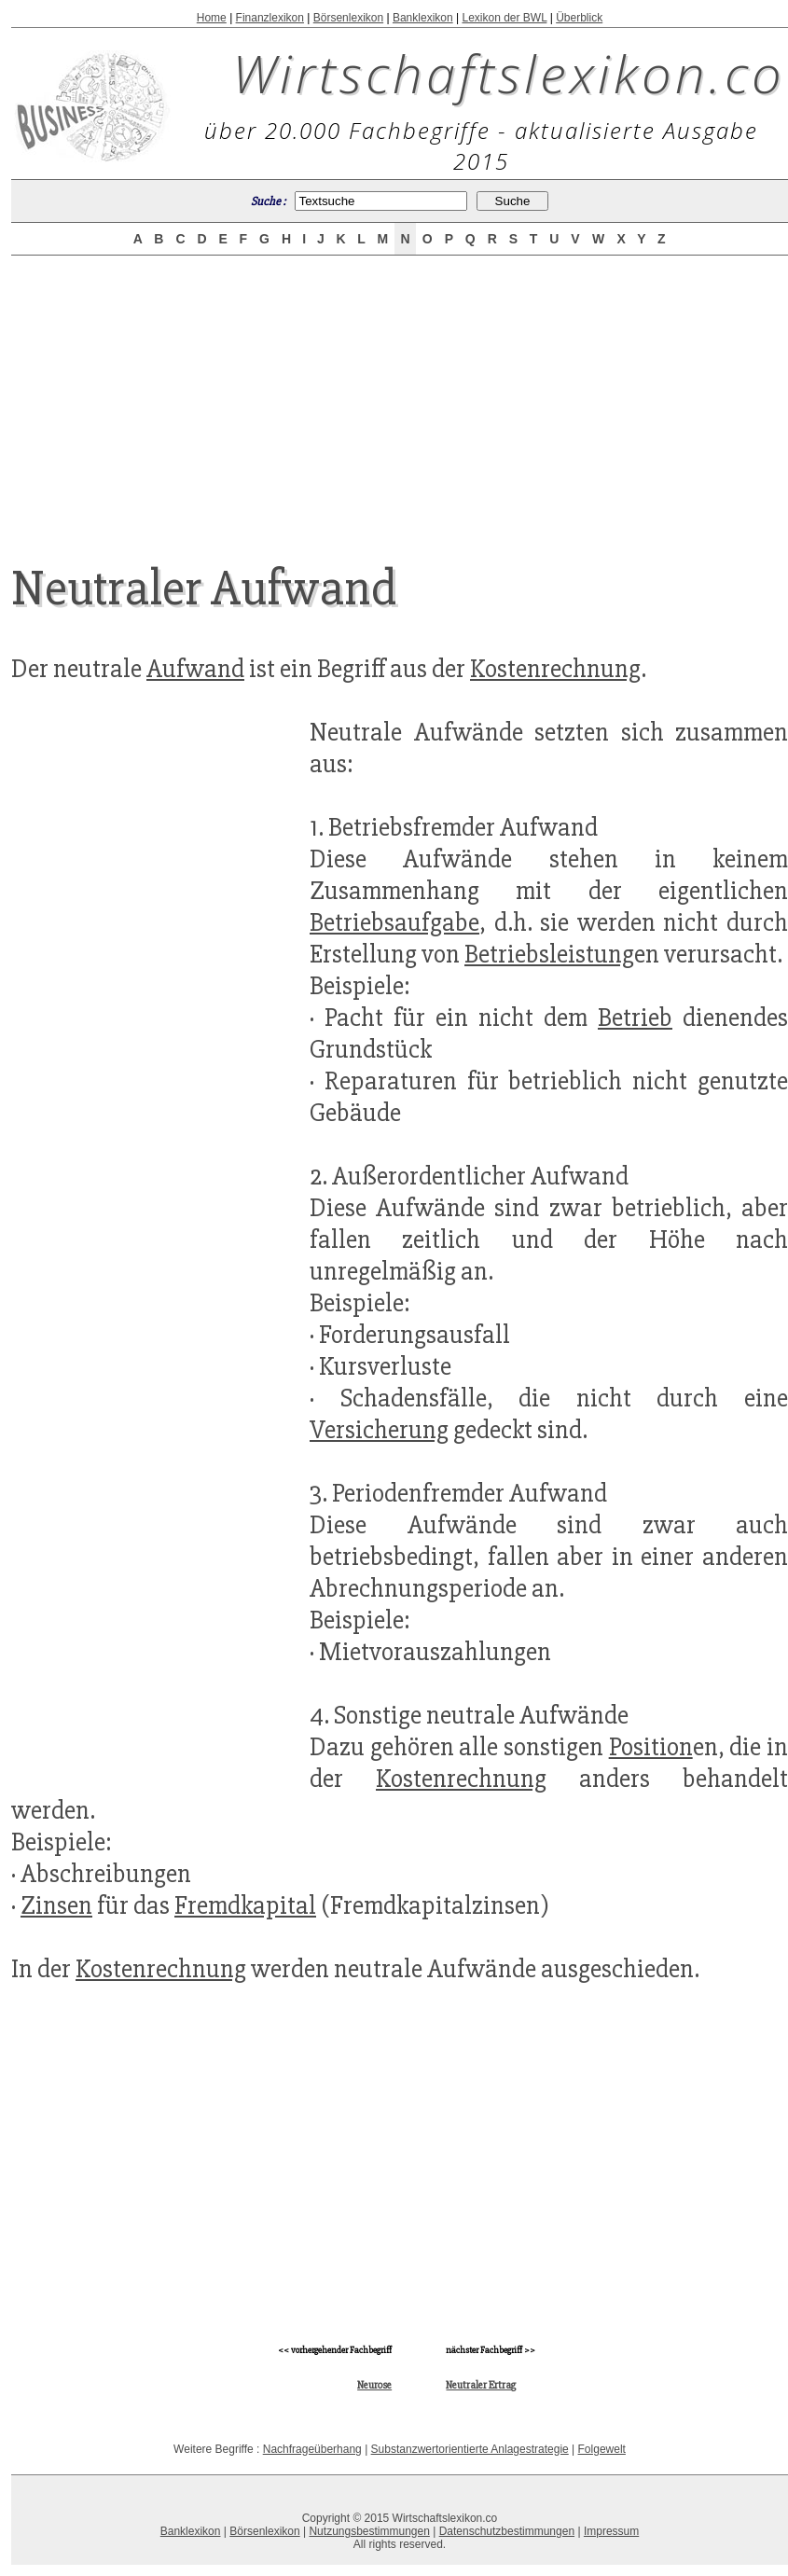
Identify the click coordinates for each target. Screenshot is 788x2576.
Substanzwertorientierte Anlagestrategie (470, 2449)
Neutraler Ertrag (481, 2385)
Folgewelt (602, 2449)
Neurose (374, 2385)
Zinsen (56, 1905)
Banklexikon (423, 17)
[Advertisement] (400, 393)
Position (651, 1747)
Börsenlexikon (348, 17)
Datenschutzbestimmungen (506, 2531)
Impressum (611, 2531)
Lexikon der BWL (504, 17)
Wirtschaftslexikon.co (508, 72)
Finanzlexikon (270, 17)
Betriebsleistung (549, 954)
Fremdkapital (245, 1905)
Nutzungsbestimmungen (369, 2531)
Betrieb (635, 1017)
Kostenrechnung (555, 669)
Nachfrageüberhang (312, 2449)
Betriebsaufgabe (394, 922)
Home (212, 17)
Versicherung (379, 1430)
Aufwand (195, 669)
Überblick (579, 17)
